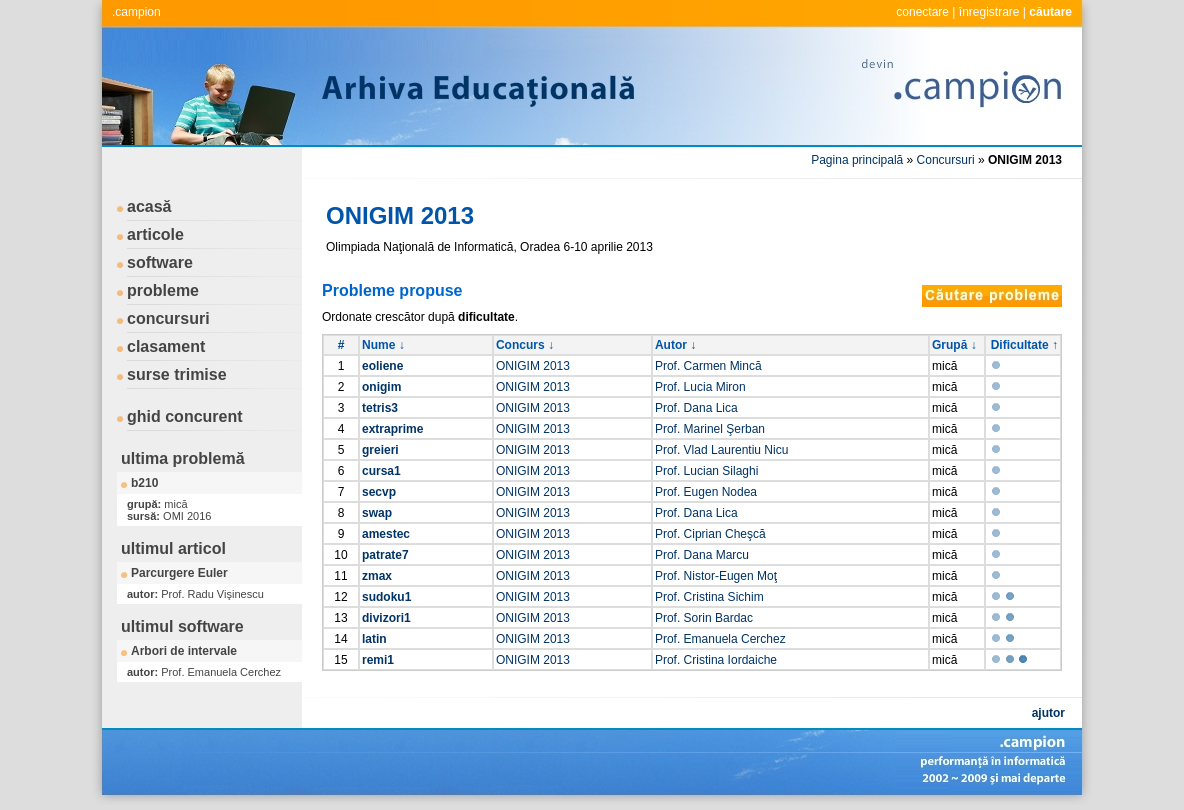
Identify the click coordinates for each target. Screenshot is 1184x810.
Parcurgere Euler (179, 573)
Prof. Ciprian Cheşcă (710, 534)
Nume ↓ (383, 345)
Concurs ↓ (525, 345)
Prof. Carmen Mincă (708, 366)
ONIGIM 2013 (533, 366)
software (160, 262)
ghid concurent (185, 416)
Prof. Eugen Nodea (706, 492)
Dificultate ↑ (1024, 345)
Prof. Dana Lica (696, 408)
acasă (149, 206)
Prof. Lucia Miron (700, 387)
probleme (163, 290)
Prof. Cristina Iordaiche (716, 660)
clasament (166, 346)
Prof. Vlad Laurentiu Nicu (721, 450)
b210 (144, 483)
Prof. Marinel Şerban (710, 429)
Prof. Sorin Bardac (704, 618)
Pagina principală (857, 160)
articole (155, 234)
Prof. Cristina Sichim (709, 597)
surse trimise (177, 374)
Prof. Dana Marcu (702, 555)
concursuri (168, 318)
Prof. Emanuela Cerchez (720, 639)
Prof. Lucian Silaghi (706, 471)
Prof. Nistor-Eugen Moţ (716, 576)
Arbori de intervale (184, 651)
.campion (136, 12)
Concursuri (946, 160)
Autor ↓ (675, 345)
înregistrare (989, 12)
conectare (922, 12)
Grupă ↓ (954, 345)
